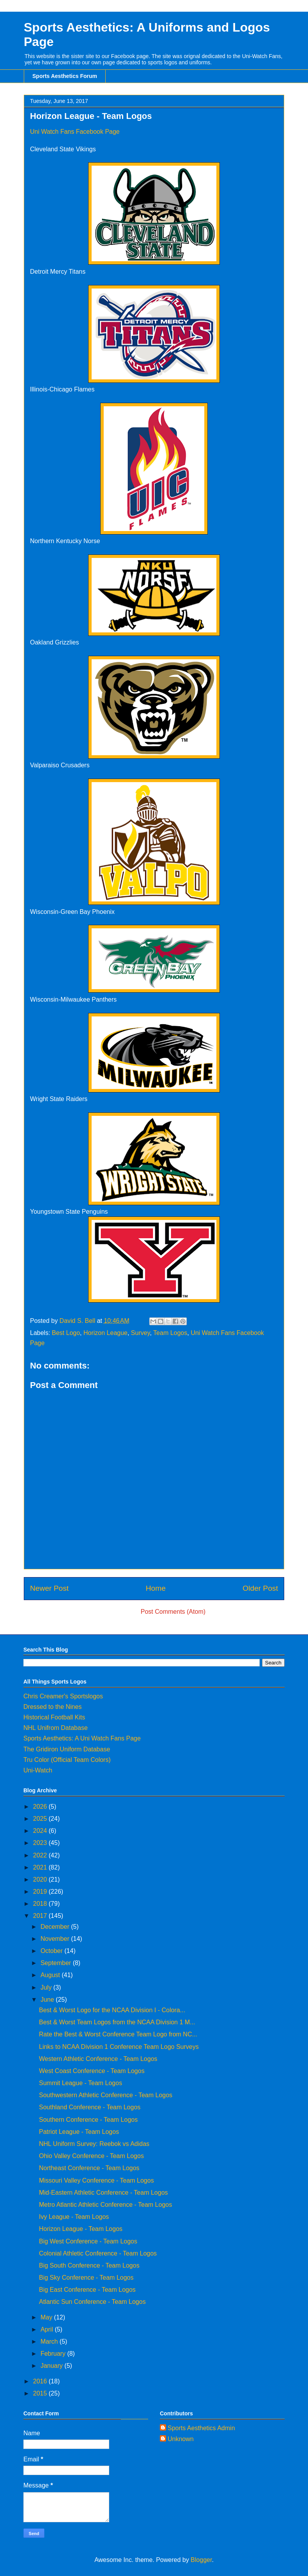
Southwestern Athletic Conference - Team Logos (105, 2095)
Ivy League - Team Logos (74, 2216)
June (48, 1999)
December (56, 1926)
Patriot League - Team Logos (79, 2131)
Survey (140, 1333)
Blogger (201, 2560)
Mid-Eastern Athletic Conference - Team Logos (103, 2192)
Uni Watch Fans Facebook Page (75, 131)
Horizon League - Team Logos (80, 2228)
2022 (41, 1855)
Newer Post (49, 1588)
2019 (41, 1891)
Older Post (260, 1588)
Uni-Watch (37, 1770)
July (47, 1987)
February (54, 2353)
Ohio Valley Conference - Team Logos (91, 2156)
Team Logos (170, 1333)
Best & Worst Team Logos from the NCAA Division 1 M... (117, 2022)
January (52, 2365)
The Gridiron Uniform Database (66, 1749)
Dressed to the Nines (52, 1706)
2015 (41, 2393)
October (52, 1950)
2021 (41, 1867)
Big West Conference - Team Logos (88, 2241)
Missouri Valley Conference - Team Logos (96, 2180)
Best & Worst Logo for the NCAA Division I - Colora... (112, 2010)
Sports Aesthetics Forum (64, 76)
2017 (41, 1915)
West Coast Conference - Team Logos (92, 2071)
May (47, 2317)
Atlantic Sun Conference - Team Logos (92, 2301)
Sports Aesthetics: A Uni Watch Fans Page (82, 1738)
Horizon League (105, 1333)
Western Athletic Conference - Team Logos (98, 2058)
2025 (41, 1818)
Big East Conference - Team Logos (87, 2289)
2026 (41, 1806)
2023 (41, 1842)
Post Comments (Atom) (173, 1611)
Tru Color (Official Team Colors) (67, 1759)
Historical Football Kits (54, 1717)
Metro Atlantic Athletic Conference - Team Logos (105, 2204)
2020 (41, 1879)
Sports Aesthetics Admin (201, 2428)
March (50, 2341)
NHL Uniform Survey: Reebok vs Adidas (94, 2143)
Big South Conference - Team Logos (89, 2265)
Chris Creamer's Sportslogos (63, 1696)
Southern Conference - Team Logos (88, 2119)
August (51, 1975)
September (57, 1963)
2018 (41, 1903)
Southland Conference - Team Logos (89, 2107)
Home (156, 1588)
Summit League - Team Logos (80, 2083)
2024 (41, 1830)
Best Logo (66, 1333)
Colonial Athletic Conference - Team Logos (98, 2253)
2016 (41, 2381)
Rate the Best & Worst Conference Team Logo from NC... (118, 2034)
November (56, 1938)
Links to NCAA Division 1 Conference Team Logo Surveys (119, 2046)
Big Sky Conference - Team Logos (86, 2277)
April (48, 2329)
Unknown (181, 2439)
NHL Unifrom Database (55, 1727)
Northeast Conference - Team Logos (89, 2168)
